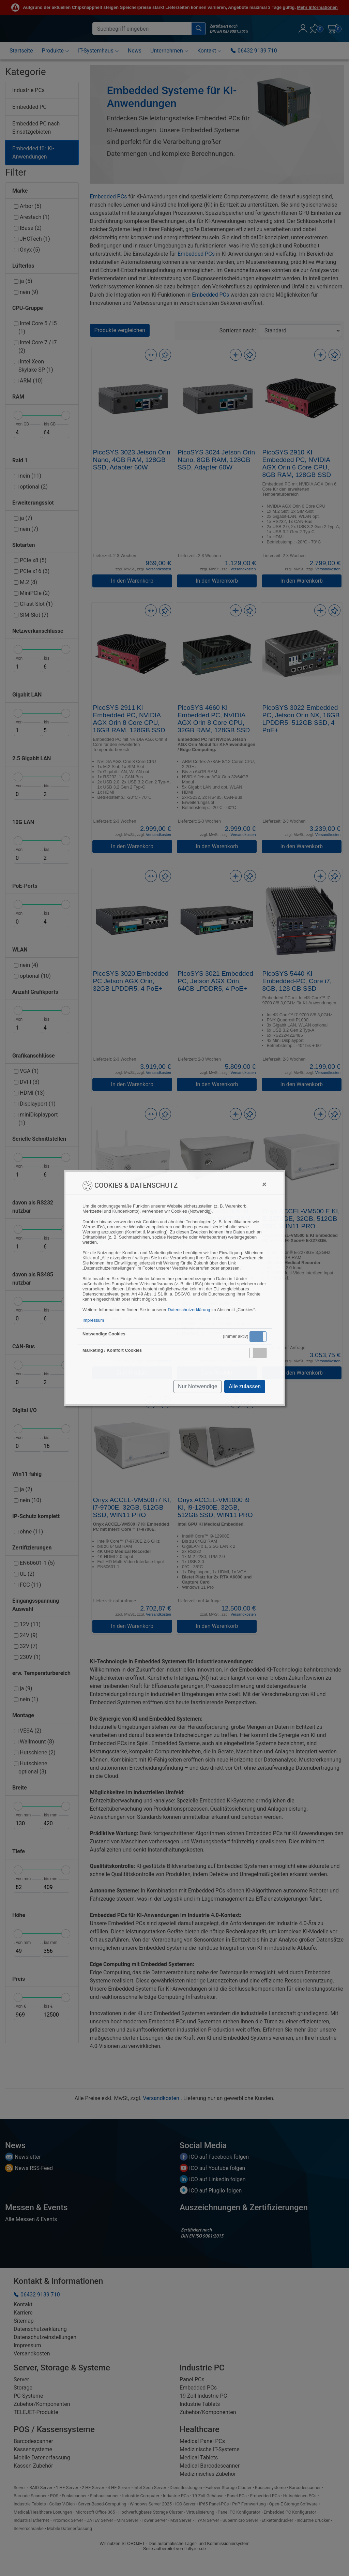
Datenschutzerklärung (189, 1309)
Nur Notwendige (197, 1386)
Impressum (93, 1320)
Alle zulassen (245, 1386)
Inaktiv (260, 1353)
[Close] (264, 1184)
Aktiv (258, 1336)
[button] (258, 1336)
